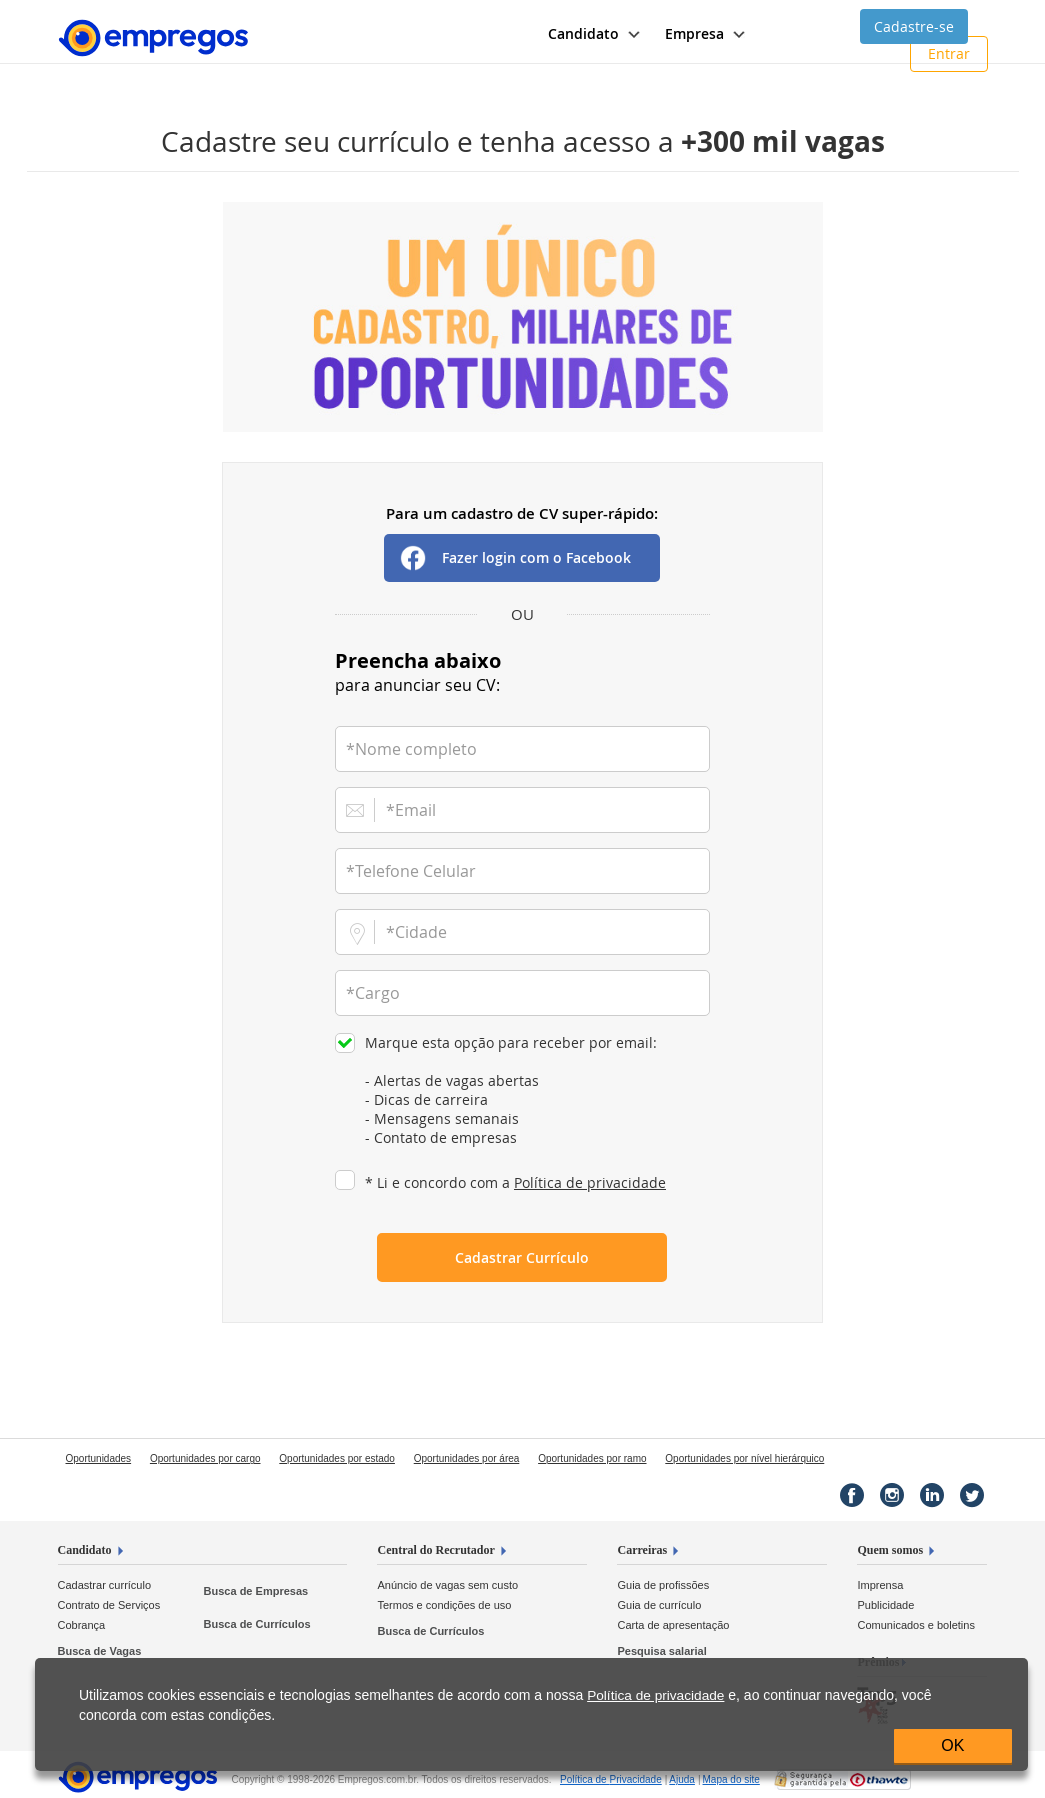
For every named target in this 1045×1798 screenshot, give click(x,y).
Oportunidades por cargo (205, 1458)
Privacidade (611, 1779)
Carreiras (642, 1550)
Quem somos (890, 1550)
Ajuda (682, 1779)
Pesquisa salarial (661, 1651)
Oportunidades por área (467, 1458)
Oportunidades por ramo (592, 1458)
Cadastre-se (914, 26)
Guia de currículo (659, 1605)
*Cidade (416, 932)
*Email (411, 810)
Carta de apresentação (673, 1625)
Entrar (949, 53)
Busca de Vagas (100, 1651)
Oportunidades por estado (337, 1458)
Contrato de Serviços (109, 1605)
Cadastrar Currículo (522, 1257)
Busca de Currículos (257, 1624)
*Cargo (373, 993)
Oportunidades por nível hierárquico (744, 1458)
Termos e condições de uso (444, 1605)
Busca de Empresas (256, 1591)
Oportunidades (99, 1458)
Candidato (85, 1550)
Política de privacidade (590, 1182)
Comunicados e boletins (915, 1625)
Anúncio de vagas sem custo (447, 1585)
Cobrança (82, 1625)
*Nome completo (411, 749)
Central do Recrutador (435, 1550)
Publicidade (885, 1605)
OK (952, 1745)
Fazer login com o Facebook (536, 557)
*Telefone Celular (411, 871)
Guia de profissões (663, 1585)
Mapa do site (731, 1779)
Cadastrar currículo (105, 1585)
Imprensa (880, 1585)
